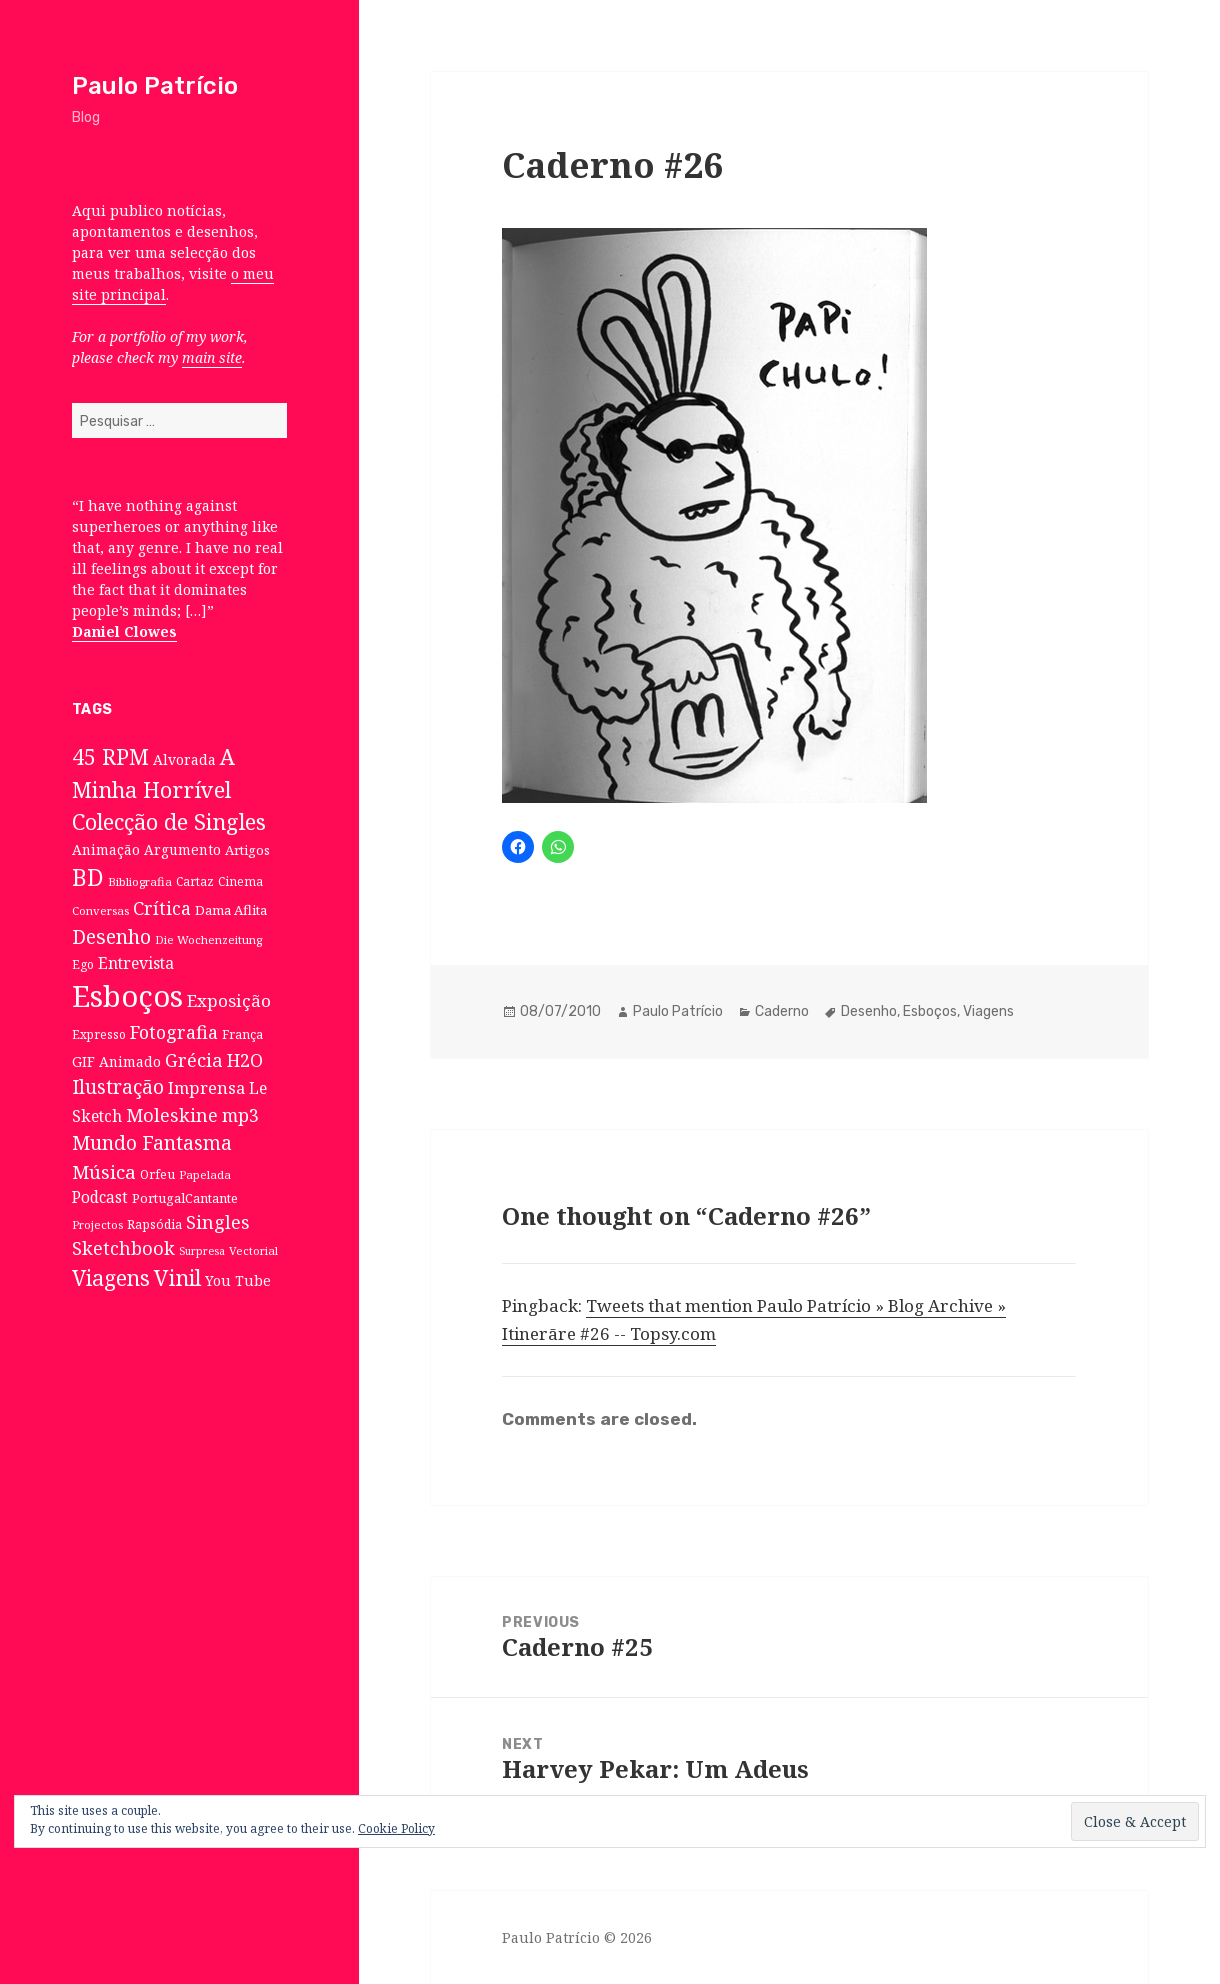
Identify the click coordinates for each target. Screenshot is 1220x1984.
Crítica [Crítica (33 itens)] (162, 908)
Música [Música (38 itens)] (104, 1171)
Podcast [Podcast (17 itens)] (100, 1197)
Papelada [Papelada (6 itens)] (205, 1174)
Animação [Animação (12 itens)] (106, 849)
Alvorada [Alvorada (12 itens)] (184, 759)
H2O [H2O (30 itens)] (245, 1060)
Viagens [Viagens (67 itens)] (111, 1278)
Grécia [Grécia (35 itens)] (194, 1059)
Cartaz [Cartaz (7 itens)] (195, 881)
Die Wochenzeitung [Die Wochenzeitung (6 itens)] (208, 939)
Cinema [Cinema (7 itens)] (240, 881)
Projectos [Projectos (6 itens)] (97, 1224)
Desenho (869, 1011)
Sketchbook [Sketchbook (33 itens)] (123, 1248)
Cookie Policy (396, 1828)
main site (212, 357)
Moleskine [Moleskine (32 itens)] (172, 1115)
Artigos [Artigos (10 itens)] (247, 850)
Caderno (782, 1011)
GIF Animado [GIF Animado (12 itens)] (116, 1061)
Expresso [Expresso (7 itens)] (99, 1034)
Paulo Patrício (155, 86)
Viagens (988, 1011)
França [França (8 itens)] (242, 1034)
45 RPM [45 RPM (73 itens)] (110, 756)
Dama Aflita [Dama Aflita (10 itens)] (231, 910)
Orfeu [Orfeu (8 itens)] (157, 1174)
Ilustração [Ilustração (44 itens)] (118, 1086)
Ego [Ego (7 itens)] (83, 964)
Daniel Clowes (124, 631)
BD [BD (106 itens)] (88, 877)
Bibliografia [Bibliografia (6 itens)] (140, 881)
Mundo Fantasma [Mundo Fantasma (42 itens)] (152, 1143)
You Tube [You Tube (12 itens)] (238, 1280)
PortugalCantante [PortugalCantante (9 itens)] (185, 1198)
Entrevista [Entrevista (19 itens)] (136, 963)
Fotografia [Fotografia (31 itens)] (174, 1032)
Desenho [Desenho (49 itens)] (111, 936)
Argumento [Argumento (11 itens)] (182, 849)
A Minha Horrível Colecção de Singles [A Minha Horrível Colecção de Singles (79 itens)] (169, 789)
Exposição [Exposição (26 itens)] (229, 1000)
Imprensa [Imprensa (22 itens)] (206, 1088)
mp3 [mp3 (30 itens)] (240, 1115)
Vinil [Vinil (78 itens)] (177, 1277)
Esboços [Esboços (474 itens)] (127, 996)
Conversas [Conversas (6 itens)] (100, 910)
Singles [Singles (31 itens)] (218, 1222)
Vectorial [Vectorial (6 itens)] (253, 1250)
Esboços (930, 1011)
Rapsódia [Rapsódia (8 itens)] (154, 1224)
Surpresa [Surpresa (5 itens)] (202, 1251)
